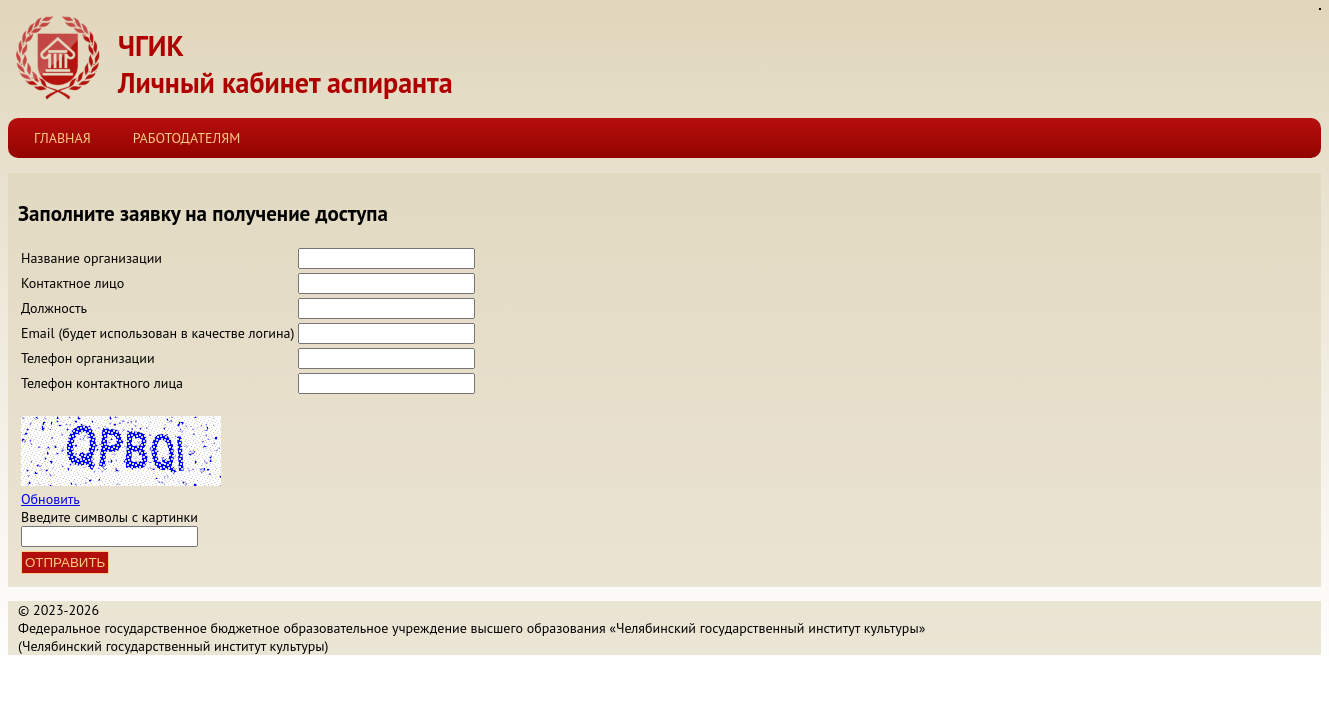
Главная (62, 138)
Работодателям (187, 138)
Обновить (50, 499)
